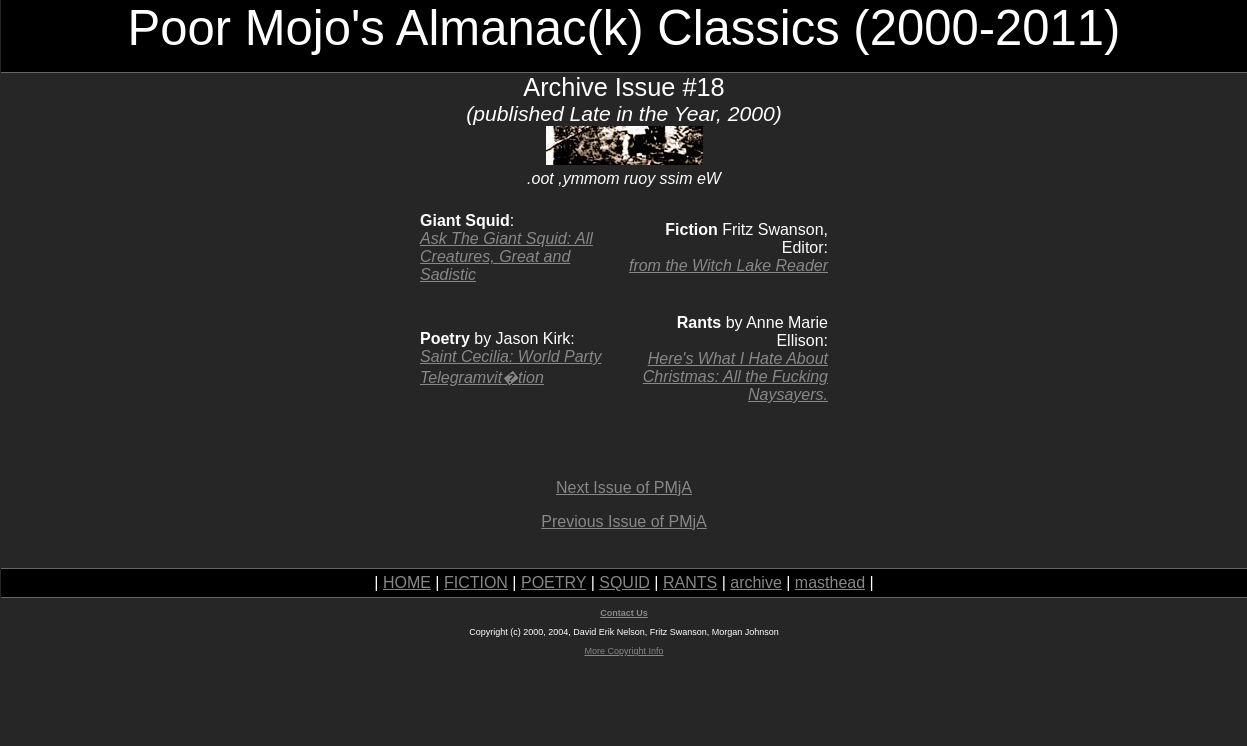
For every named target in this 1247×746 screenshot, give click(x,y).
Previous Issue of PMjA (623, 521)
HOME (407, 582)
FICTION (476, 582)
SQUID (624, 582)
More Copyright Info (623, 651)
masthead (830, 582)
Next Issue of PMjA (624, 487)
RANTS (690, 582)
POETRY (553, 582)
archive (756, 582)
